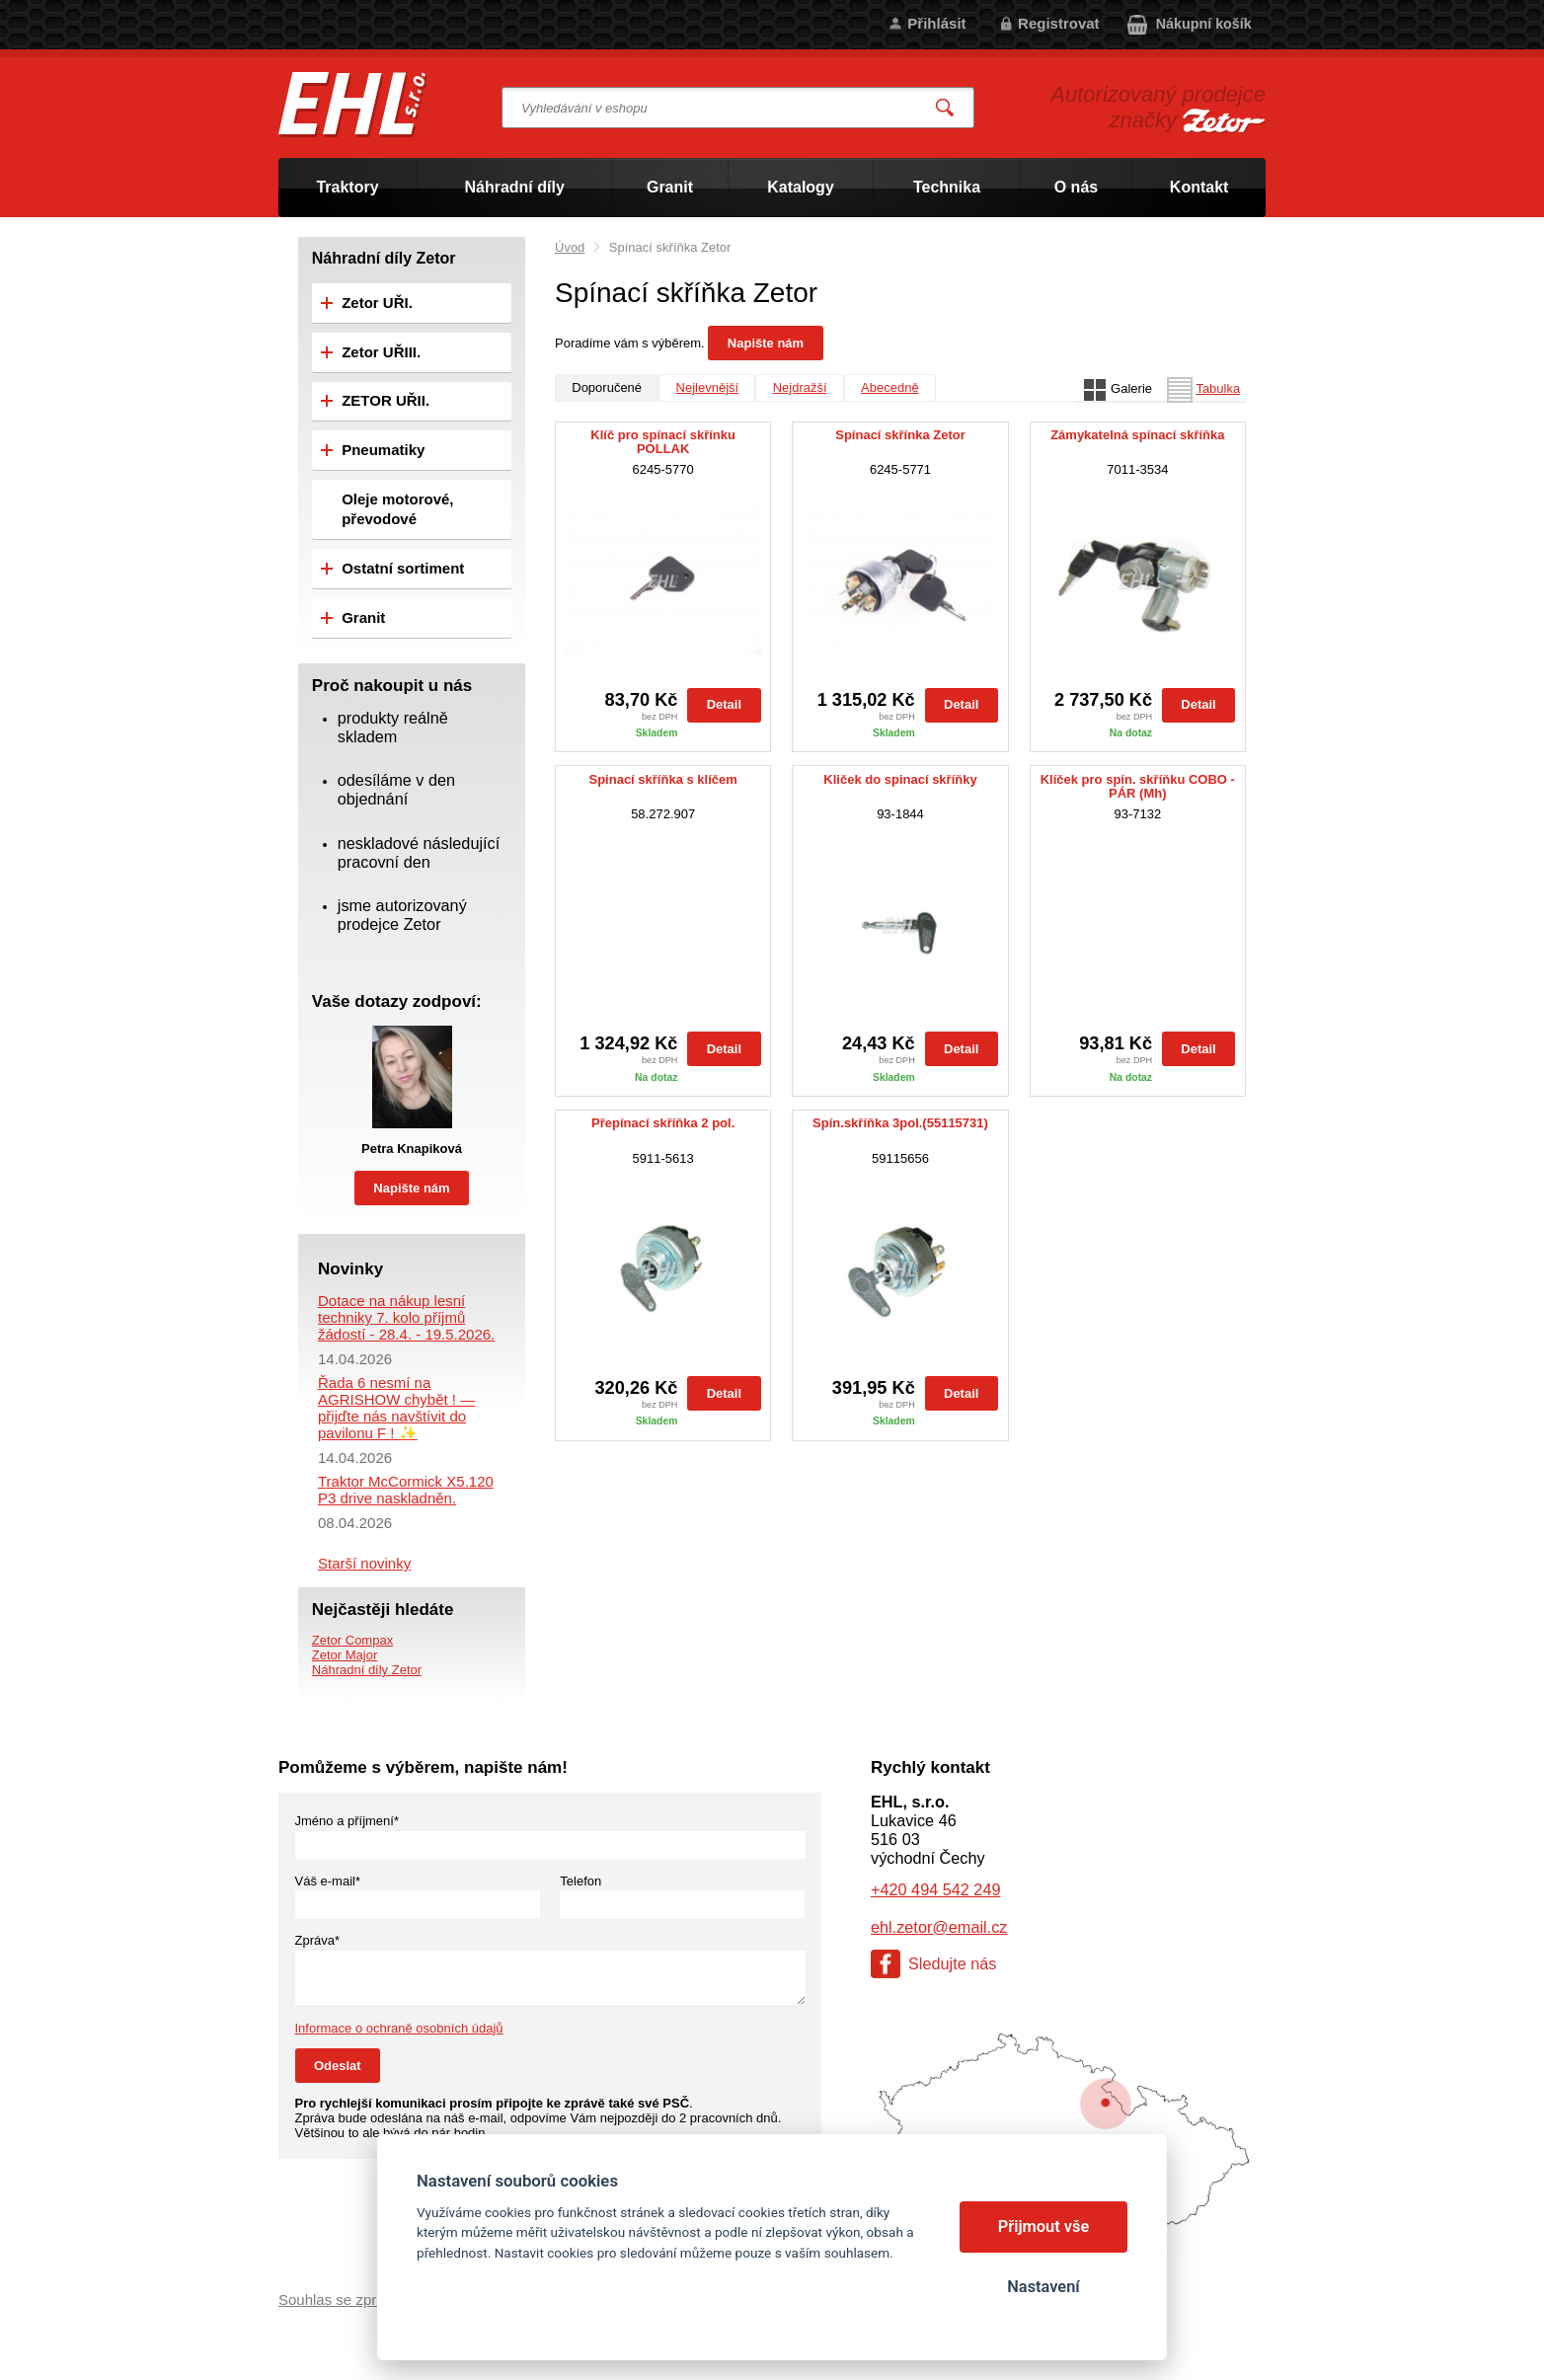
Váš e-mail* (327, 1881)
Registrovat (1059, 23)
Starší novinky (364, 1563)
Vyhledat (945, 108)
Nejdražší (800, 387)
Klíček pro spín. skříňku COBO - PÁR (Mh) (1138, 787)
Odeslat (337, 2065)
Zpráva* (318, 1940)
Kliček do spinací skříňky (899, 780)
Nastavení (1043, 2286)
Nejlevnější (707, 387)
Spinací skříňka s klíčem (663, 780)
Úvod (569, 247)
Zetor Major (344, 1655)
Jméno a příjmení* (347, 1820)
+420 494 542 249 (935, 1889)
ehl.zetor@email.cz (939, 1927)
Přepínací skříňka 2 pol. (662, 1123)
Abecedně (890, 387)
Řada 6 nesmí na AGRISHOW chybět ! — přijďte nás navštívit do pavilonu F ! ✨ (396, 1407)
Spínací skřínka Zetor (900, 435)
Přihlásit (936, 23)
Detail (724, 704)
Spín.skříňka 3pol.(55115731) (900, 1123)
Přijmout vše (1044, 2226)
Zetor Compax (352, 1640)
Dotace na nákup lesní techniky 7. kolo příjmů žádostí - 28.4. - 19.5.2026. (406, 1317)
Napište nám (766, 343)
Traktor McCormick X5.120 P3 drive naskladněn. (406, 1489)
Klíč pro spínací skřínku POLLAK (662, 442)
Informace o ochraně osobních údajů (399, 2028)
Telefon (580, 1881)
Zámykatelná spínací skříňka (1137, 435)
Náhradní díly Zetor (367, 1669)
